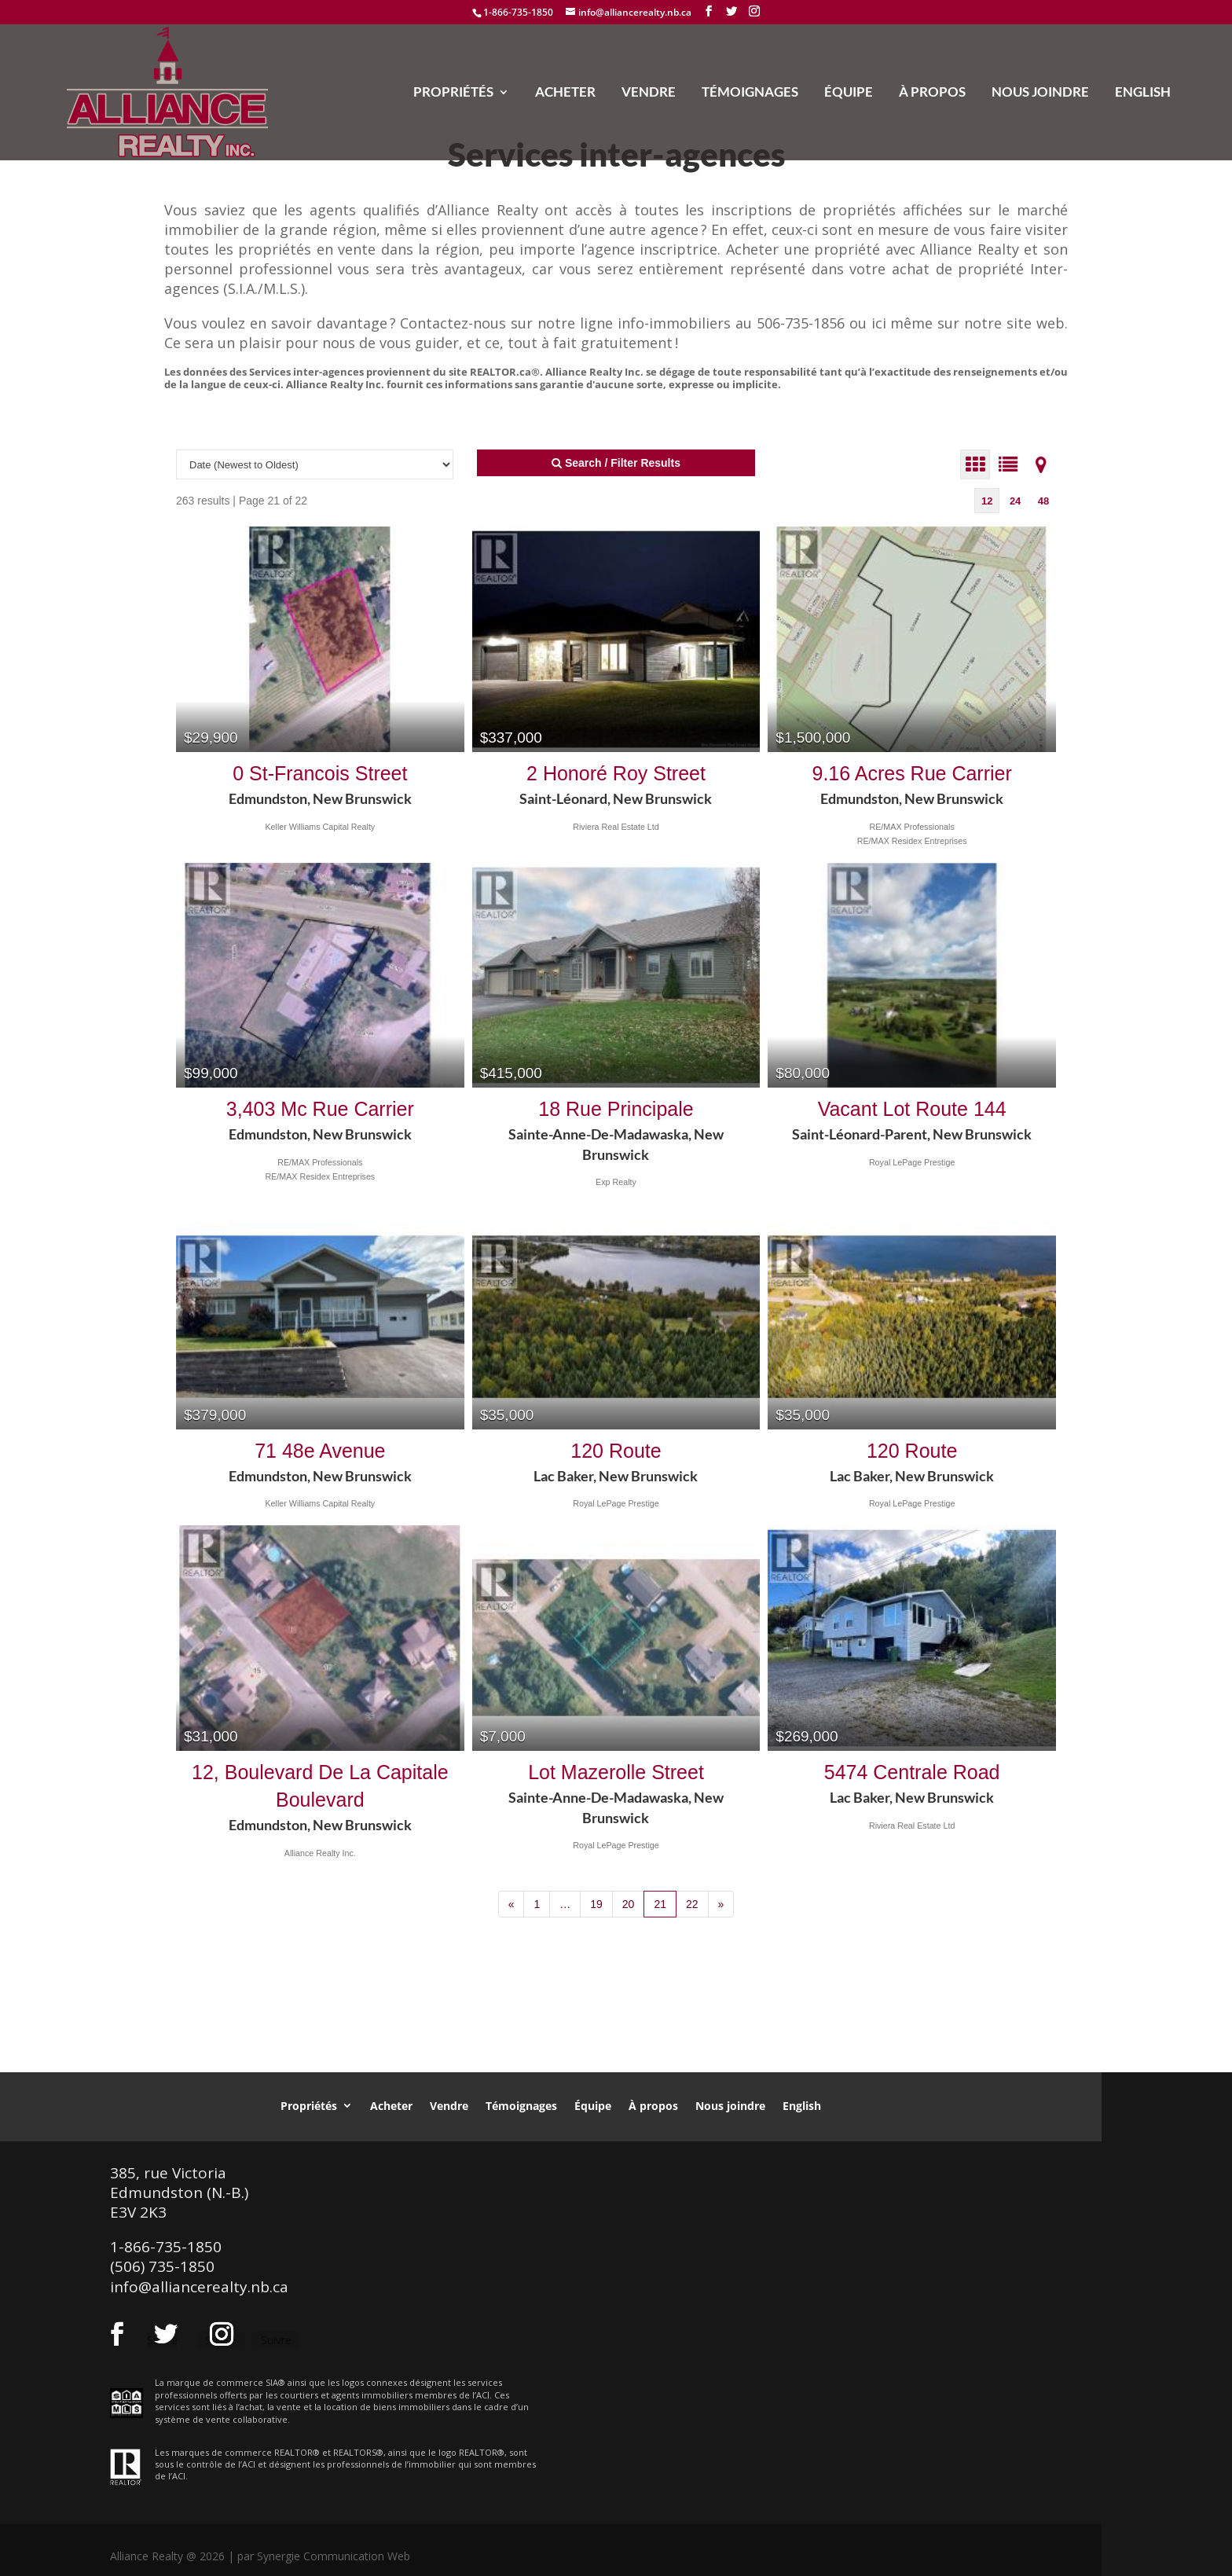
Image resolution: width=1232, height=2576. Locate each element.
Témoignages (750, 93)
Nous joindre (1040, 93)
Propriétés (453, 93)
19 (596, 1904)
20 (628, 1904)
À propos (932, 93)
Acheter (565, 93)
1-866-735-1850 (518, 12)
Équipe (848, 93)
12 (986, 501)
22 (692, 1904)
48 (1043, 501)
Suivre (276, 2339)
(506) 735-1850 (162, 2266)
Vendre (649, 93)
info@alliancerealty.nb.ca (199, 2287)
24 (1015, 501)
